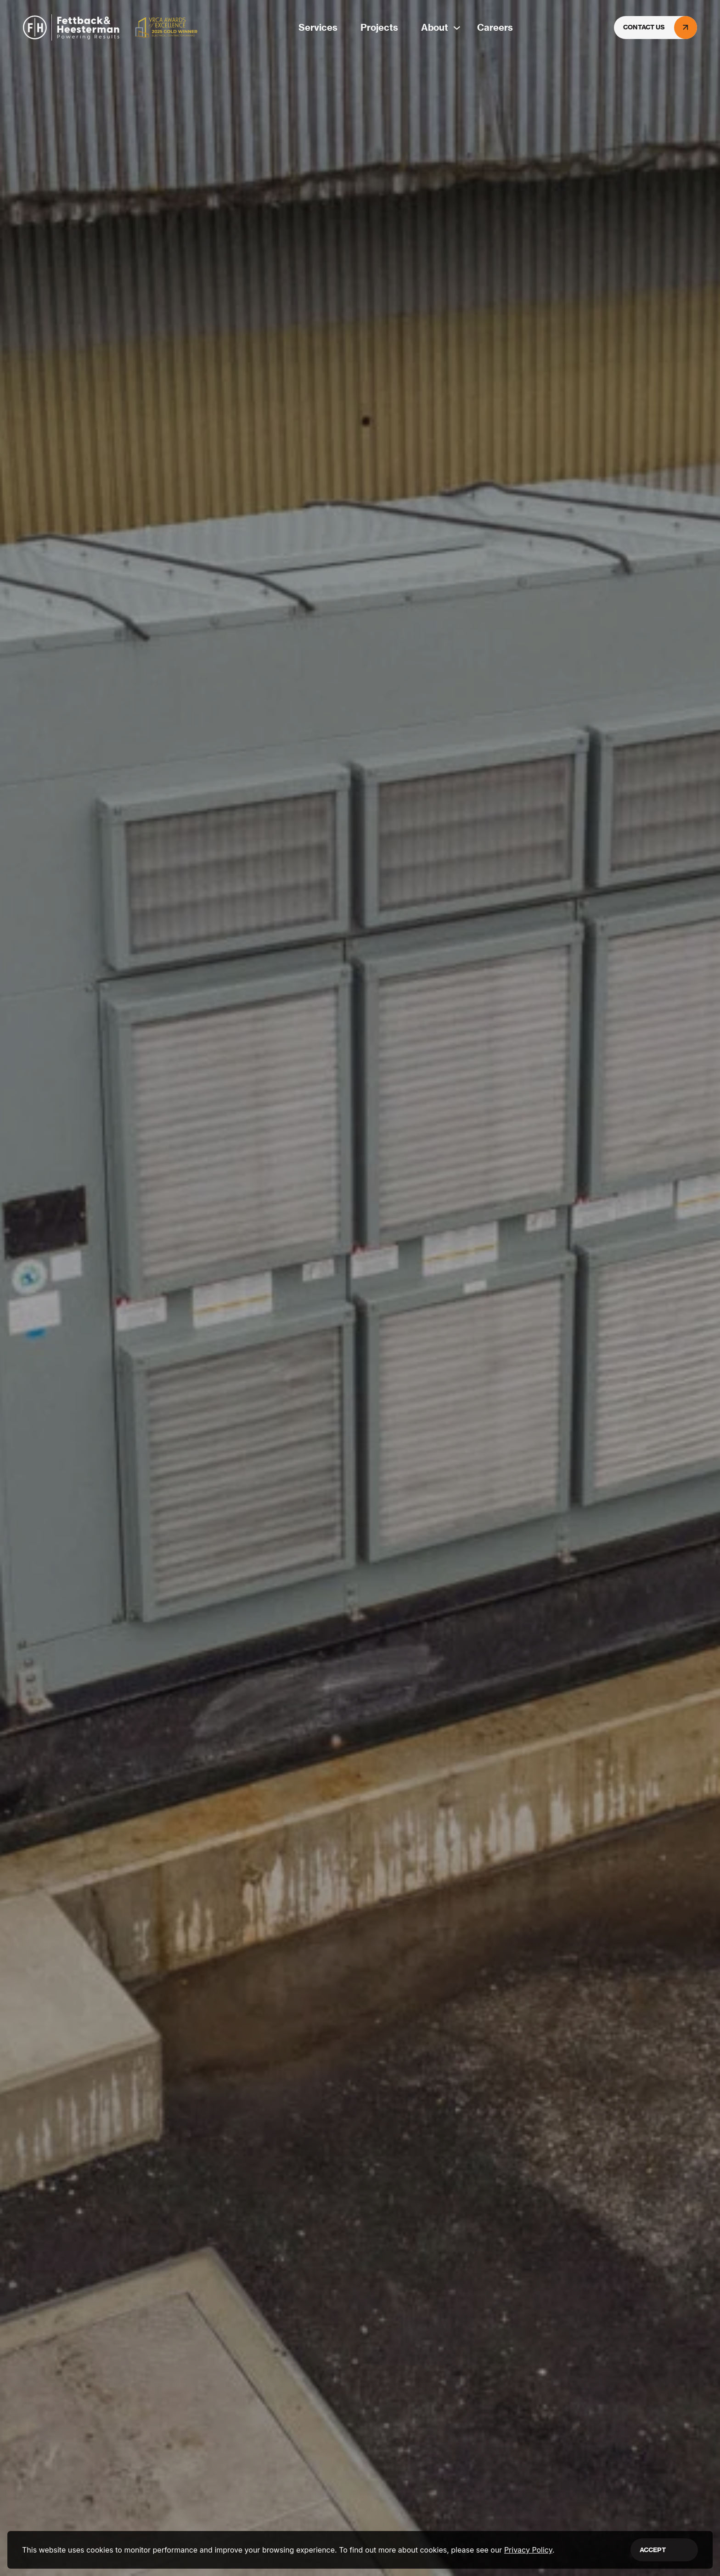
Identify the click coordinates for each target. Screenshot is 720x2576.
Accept (653, 2550)
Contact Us (660, 27)
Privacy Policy (528, 2549)
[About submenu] (452, 27)
